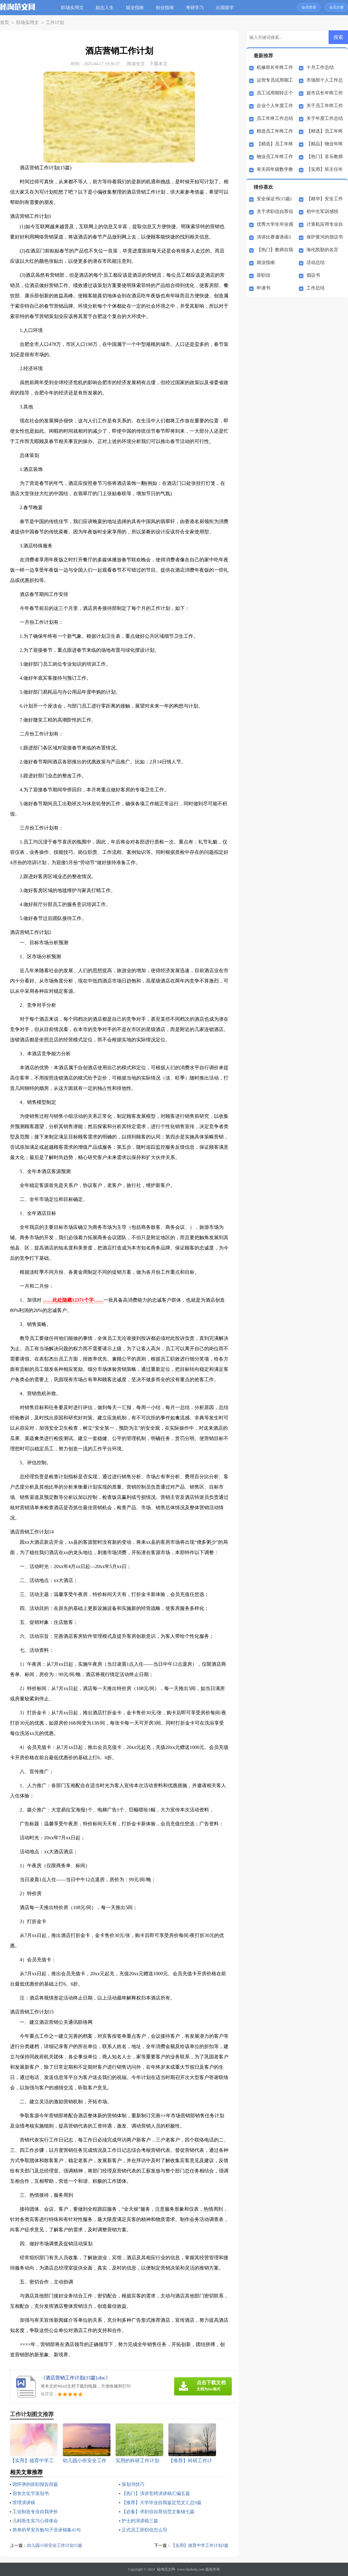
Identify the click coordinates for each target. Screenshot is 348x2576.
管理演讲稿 (24, 2502)
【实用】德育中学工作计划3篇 (198, 2545)
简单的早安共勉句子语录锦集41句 (48, 2529)
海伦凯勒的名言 (322, 249)
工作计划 (49, 22)
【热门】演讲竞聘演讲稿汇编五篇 (158, 2493)
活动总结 (315, 262)
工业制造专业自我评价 (36, 2511)
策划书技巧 (134, 2484)
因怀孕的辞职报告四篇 (36, 2484)
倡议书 (313, 275)
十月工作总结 (320, 67)
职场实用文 (74, 7)
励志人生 (107, 7)
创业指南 (167, 7)
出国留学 (227, 7)
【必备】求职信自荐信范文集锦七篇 (160, 2511)
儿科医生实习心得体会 (36, 2520)
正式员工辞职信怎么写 (146, 2529)
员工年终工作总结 (275, 118)
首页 (4, 22)
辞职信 (263, 275)
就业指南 (137, 7)
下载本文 (158, 63)
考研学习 (197, 7)
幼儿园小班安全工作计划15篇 (56, 2545)
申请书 (263, 288)
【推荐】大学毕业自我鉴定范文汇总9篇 (164, 2502)
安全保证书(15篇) (274, 198)
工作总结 (315, 288)
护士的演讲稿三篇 (141, 2520)
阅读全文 (136, 63)
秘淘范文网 (166, 2569)
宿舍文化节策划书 (31, 2493)
